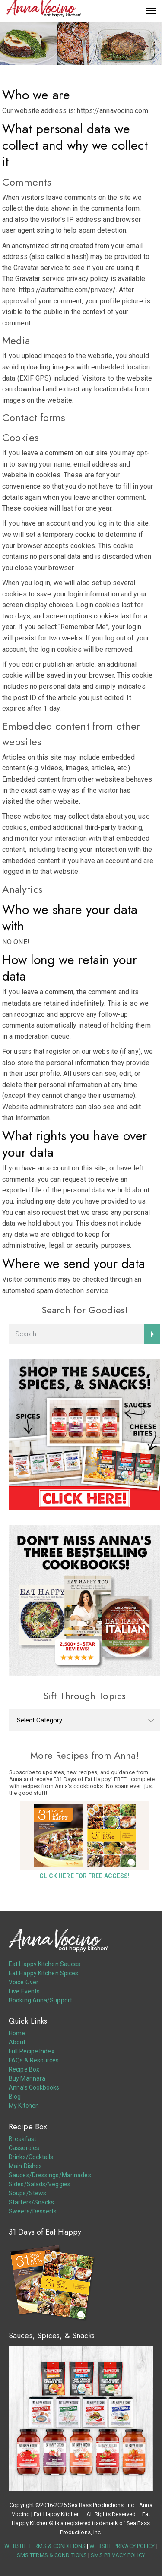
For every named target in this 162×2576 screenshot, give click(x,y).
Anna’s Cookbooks (34, 2087)
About (17, 2042)
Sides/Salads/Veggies (39, 2184)
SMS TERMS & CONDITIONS (52, 2555)
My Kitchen (24, 2105)
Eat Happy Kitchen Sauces (44, 1964)
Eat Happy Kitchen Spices (43, 1973)
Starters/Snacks (31, 2202)
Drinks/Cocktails (31, 2156)
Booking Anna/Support (40, 2000)
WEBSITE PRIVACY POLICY (122, 2546)
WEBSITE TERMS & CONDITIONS (45, 2546)
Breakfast (22, 2138)
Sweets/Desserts (33, 2211)
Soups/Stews (27, 2193)
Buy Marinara (27, 2078)
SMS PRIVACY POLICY (118, 2555)
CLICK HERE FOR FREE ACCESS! (84, 1876)
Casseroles (24, 2147)
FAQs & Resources (34, 2060)
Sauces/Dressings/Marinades (50, 2175)
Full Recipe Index (31, 2051)
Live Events (24, 1991)
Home (17, 2033)
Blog (15, 2096)
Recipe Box (24, 2069)
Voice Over (23, 1982)
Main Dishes (25, 2166)
